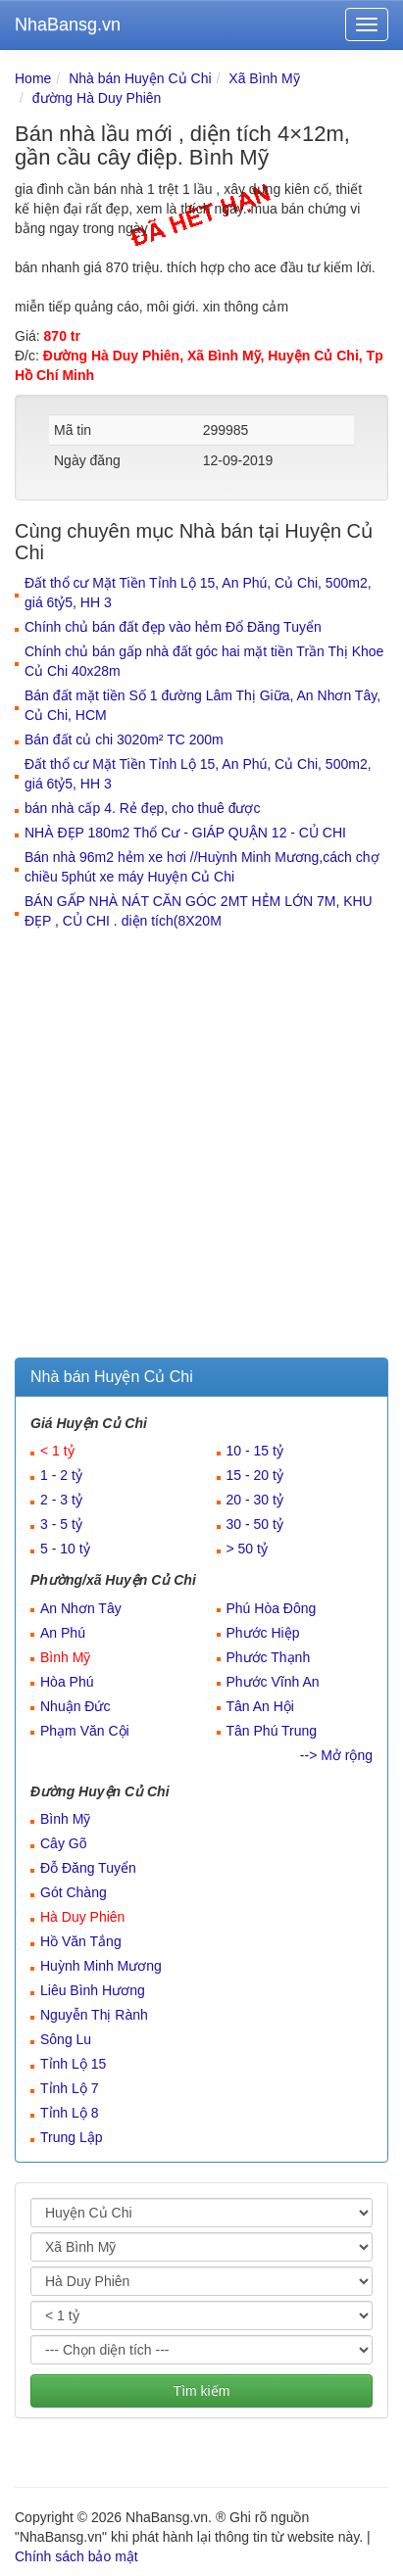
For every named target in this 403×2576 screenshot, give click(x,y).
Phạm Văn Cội (84, 1731)
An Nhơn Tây (81, 1608)
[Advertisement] (201, 1146)
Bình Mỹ (65, 1657)
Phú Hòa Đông (272, 1608)
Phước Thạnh (269, 1657)
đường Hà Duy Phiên (97, 98)
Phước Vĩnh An (273, 1682)
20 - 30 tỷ (255, 1499)
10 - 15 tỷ (255, 1450)
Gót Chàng (73, 1892)
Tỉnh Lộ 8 (69, 2113)
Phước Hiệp (263, 1633)
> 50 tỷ (247, 1548)
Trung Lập (71, 2137)
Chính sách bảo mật (76, 2556)
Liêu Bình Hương (92, 1990)
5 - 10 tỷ (65, 1548)
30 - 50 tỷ (255, 1524)
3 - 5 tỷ (61, 1524)
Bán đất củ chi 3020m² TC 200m (124, 739)
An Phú (62, 1633)
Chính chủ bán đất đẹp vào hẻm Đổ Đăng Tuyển (173, 627)
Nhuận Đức (75, 1706)
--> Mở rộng (336, 1755)
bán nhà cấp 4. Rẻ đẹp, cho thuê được (142, 808)
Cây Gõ (63, 1843)
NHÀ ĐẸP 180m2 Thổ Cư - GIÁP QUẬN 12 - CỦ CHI (185, 832)
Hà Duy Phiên (82, 1917)
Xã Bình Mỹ (263, 78)
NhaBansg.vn (68, 24)
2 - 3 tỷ (61, 1499)
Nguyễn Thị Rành (94, 2015)
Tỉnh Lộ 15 (73, 2064)
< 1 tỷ (57, 1450)
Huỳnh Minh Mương (101, 1966)
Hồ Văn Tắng (81, 1941)
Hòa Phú (66, 1682)
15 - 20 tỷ (255, 1475)
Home (33, 78)
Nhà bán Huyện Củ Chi (140, 78)
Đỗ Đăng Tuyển (88, 1868)
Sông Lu (65, 2039)
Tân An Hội (260, 1706)
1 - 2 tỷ (61, 1475)
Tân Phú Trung (272, 1731)
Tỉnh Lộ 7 (69, 2088)
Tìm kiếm (202, 2391)
